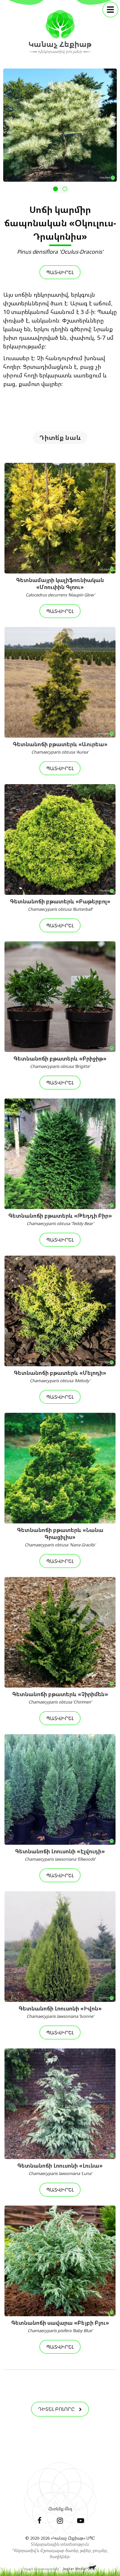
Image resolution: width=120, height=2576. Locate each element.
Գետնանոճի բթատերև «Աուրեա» (60, 748)
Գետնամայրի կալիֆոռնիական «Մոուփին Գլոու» (60, 587)
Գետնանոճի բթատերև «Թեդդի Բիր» (60, 1219)
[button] (55, 189)
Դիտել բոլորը (60, 2409)
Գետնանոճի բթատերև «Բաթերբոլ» (60, 905)
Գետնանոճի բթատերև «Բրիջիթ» (60, 1062)
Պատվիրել (60, 272)
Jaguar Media (74, 2568)
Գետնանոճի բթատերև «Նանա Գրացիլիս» (60, 1537)
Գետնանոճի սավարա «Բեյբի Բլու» (60, 2326)
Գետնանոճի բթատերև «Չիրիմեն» (60, 1698)
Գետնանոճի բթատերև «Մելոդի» (60, 1376)
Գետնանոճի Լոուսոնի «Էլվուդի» (60, 1855)
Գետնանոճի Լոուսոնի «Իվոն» (60, 2012)
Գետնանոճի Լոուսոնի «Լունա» (60, 2169)
